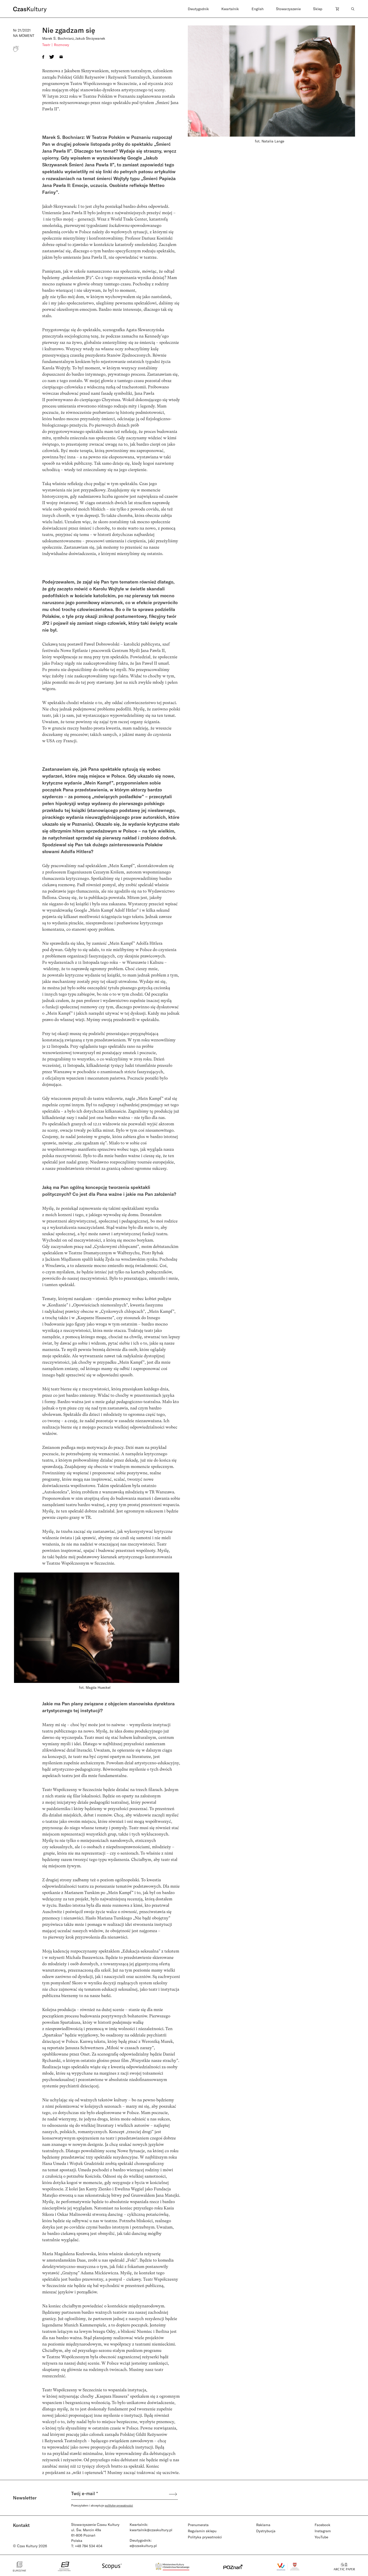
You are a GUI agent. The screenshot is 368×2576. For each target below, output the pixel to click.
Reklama (263, 2525)
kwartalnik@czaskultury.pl (151, 2530)
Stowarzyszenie (288, 9)
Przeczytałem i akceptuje (102, 2505)
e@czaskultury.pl (143, 2545)
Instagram (323, 2531)
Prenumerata (198, 2525)
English (258, 9)
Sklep (317, 9)
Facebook (322, 2525)
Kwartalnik (230, 9)
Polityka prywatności (205, 2537)
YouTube (321, 2537)
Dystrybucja (265, 2531)
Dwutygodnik (198, 9)
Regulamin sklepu (202, 2531)
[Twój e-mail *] (119, 2494)
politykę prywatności (119, 2505)
